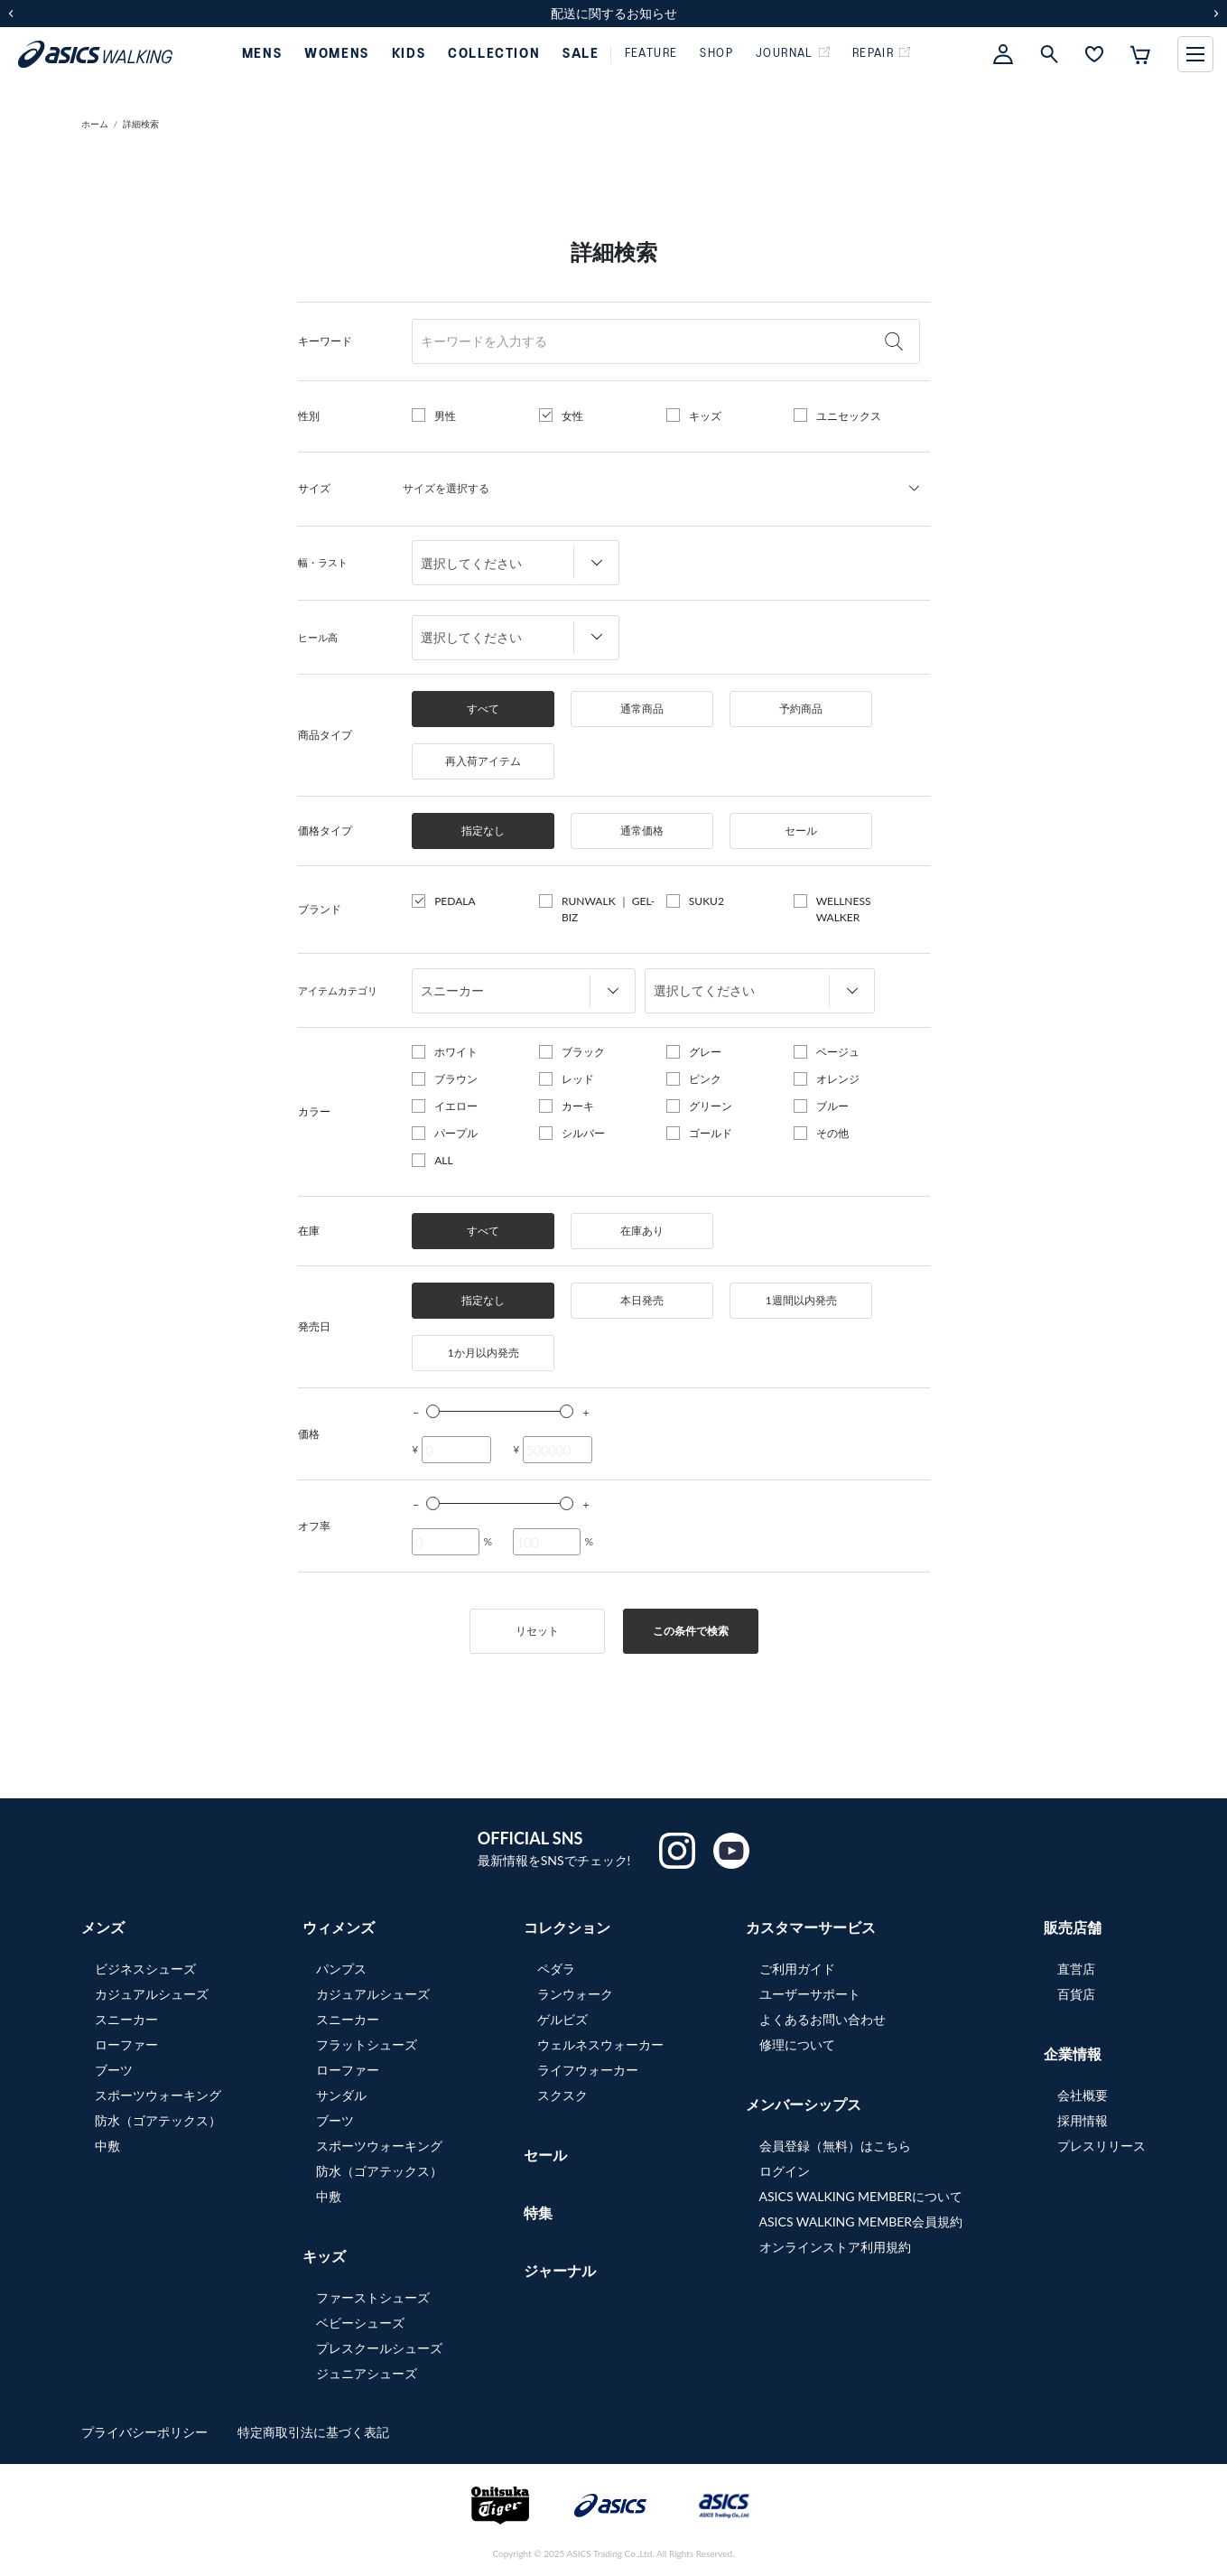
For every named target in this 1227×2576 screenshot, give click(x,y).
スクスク (562, 2095)
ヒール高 (318, 637)
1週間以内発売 (801, 1300)
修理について (797, 2044)
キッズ (705, 416)
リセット (537, 1631)
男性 (445, 416)
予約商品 (801, 708)
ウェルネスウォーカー (600, 2044)
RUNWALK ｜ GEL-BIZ (608, 909)
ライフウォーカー (587, 2069)
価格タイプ (325, 830)
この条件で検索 (691, 1631)
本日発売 (642, 1300)
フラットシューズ (366, 2044)
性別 (309, 416)
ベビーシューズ (360, 2322)
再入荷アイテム (483, 761)
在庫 (309, 1230)
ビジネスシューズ (145, 1968)
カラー (314, 1111)
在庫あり (642, 1230)
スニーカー (126, 2019)
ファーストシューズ (373, 2297)
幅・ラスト (323, 562)
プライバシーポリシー (146, 2432)
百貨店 (1076, 1994)
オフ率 (314, 1526)
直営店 (1076, 1968)
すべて (483, 708)
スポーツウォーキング (158, 2095)
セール (801, 830)
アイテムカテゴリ (337, 990)
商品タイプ (325, 735)
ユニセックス (848, 416)
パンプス (341, 1968)
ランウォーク (575, 1994)
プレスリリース (1101, 2145)
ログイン (784, 2171)
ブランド (319, 909)
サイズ (314, 488)
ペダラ (556, 1968)
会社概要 (1082, 2095)
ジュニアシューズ (366, 2373)
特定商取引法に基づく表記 (313, 2432)
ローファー (126, 2044)
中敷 (107, 2145)
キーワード (325, 341)
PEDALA (454, 901)
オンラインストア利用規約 (835, 2246)
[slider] (433, 1411)
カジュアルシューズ (152, 1994)
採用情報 (1082, 2120)
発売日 (314, 1326)
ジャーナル (560, 2270)
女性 (572, 416)
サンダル (341, 2095)
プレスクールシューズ (379, 2348)
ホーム (94, 123)
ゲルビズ (562, 2019)
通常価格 (642, 830)
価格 (309, 1434)
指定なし (483, 830)
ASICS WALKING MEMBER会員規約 (861, 2221)
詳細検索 (141, 123)
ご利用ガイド (797, 1968)
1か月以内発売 (483, 1352)
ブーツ (114, 2069)
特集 (538, 2212)
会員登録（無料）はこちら (835, 2145)
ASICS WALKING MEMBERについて (861, 2196)
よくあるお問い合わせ (822, 2019)
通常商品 (642, 708)
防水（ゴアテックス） (158, 2120)
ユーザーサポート (809, 1994)
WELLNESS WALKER (843, 909)
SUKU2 (706, 901)
